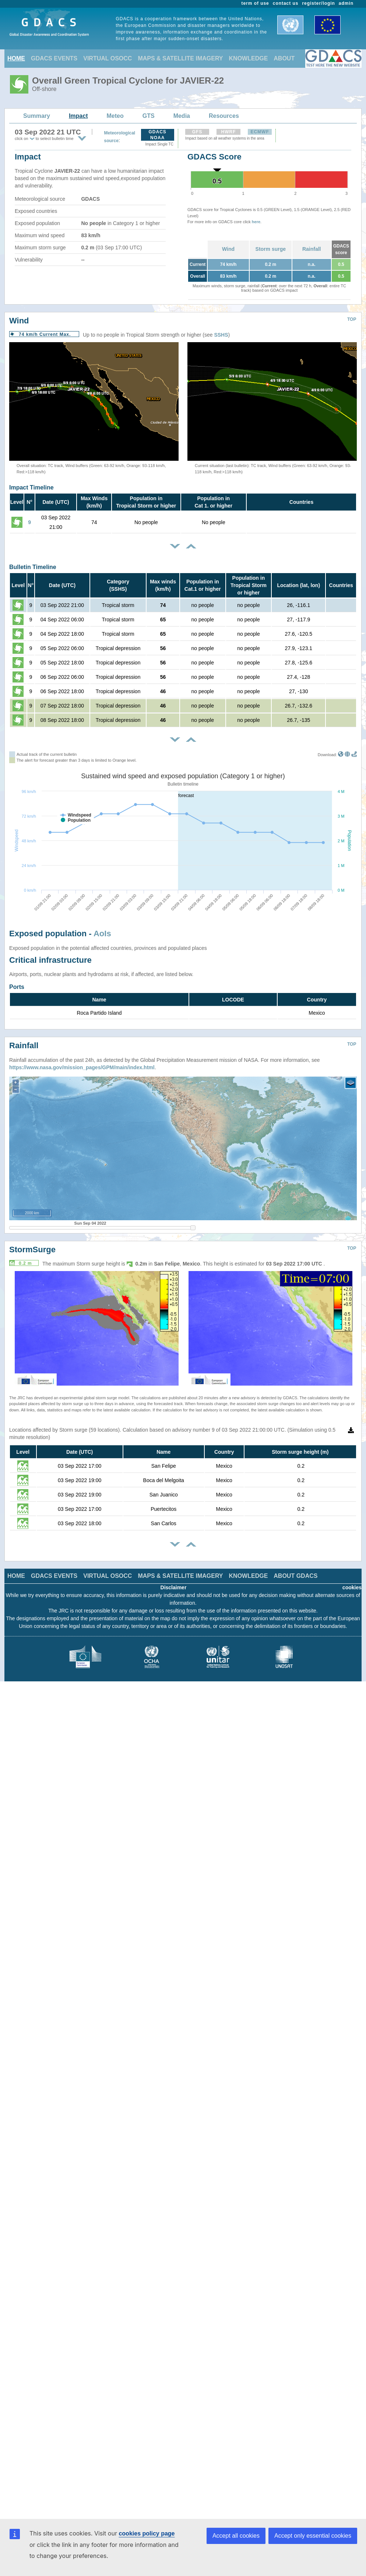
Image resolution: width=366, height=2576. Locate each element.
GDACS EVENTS (54, 58)
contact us (286, 3)
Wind (228, 249)
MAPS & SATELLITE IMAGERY (180, 58)
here (256, 222)
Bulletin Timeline (32, 567)
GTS (148, 116)
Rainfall (311, 249)
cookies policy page (147, 2533)
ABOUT (284, 58)
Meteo (115, 116)
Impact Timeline (31, 487)
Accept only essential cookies (312, 2536)
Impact (78, 116)
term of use (255, 3)
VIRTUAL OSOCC (107, 58)
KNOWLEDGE (248, 58)
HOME (16, 58)
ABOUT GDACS (295, 1576)
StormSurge (32, 1249)
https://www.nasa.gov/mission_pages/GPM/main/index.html (82, 1067)
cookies (352, 1587)
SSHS (221, 335)
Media (181, 116)
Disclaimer (174, 1587)
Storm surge (271, 249)
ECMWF (259, 131)
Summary (36, 116)
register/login (318, 3)
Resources (224, 116)
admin (346, 3)
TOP (351, 319)
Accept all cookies (236, 2536)
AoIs (102, 933)
